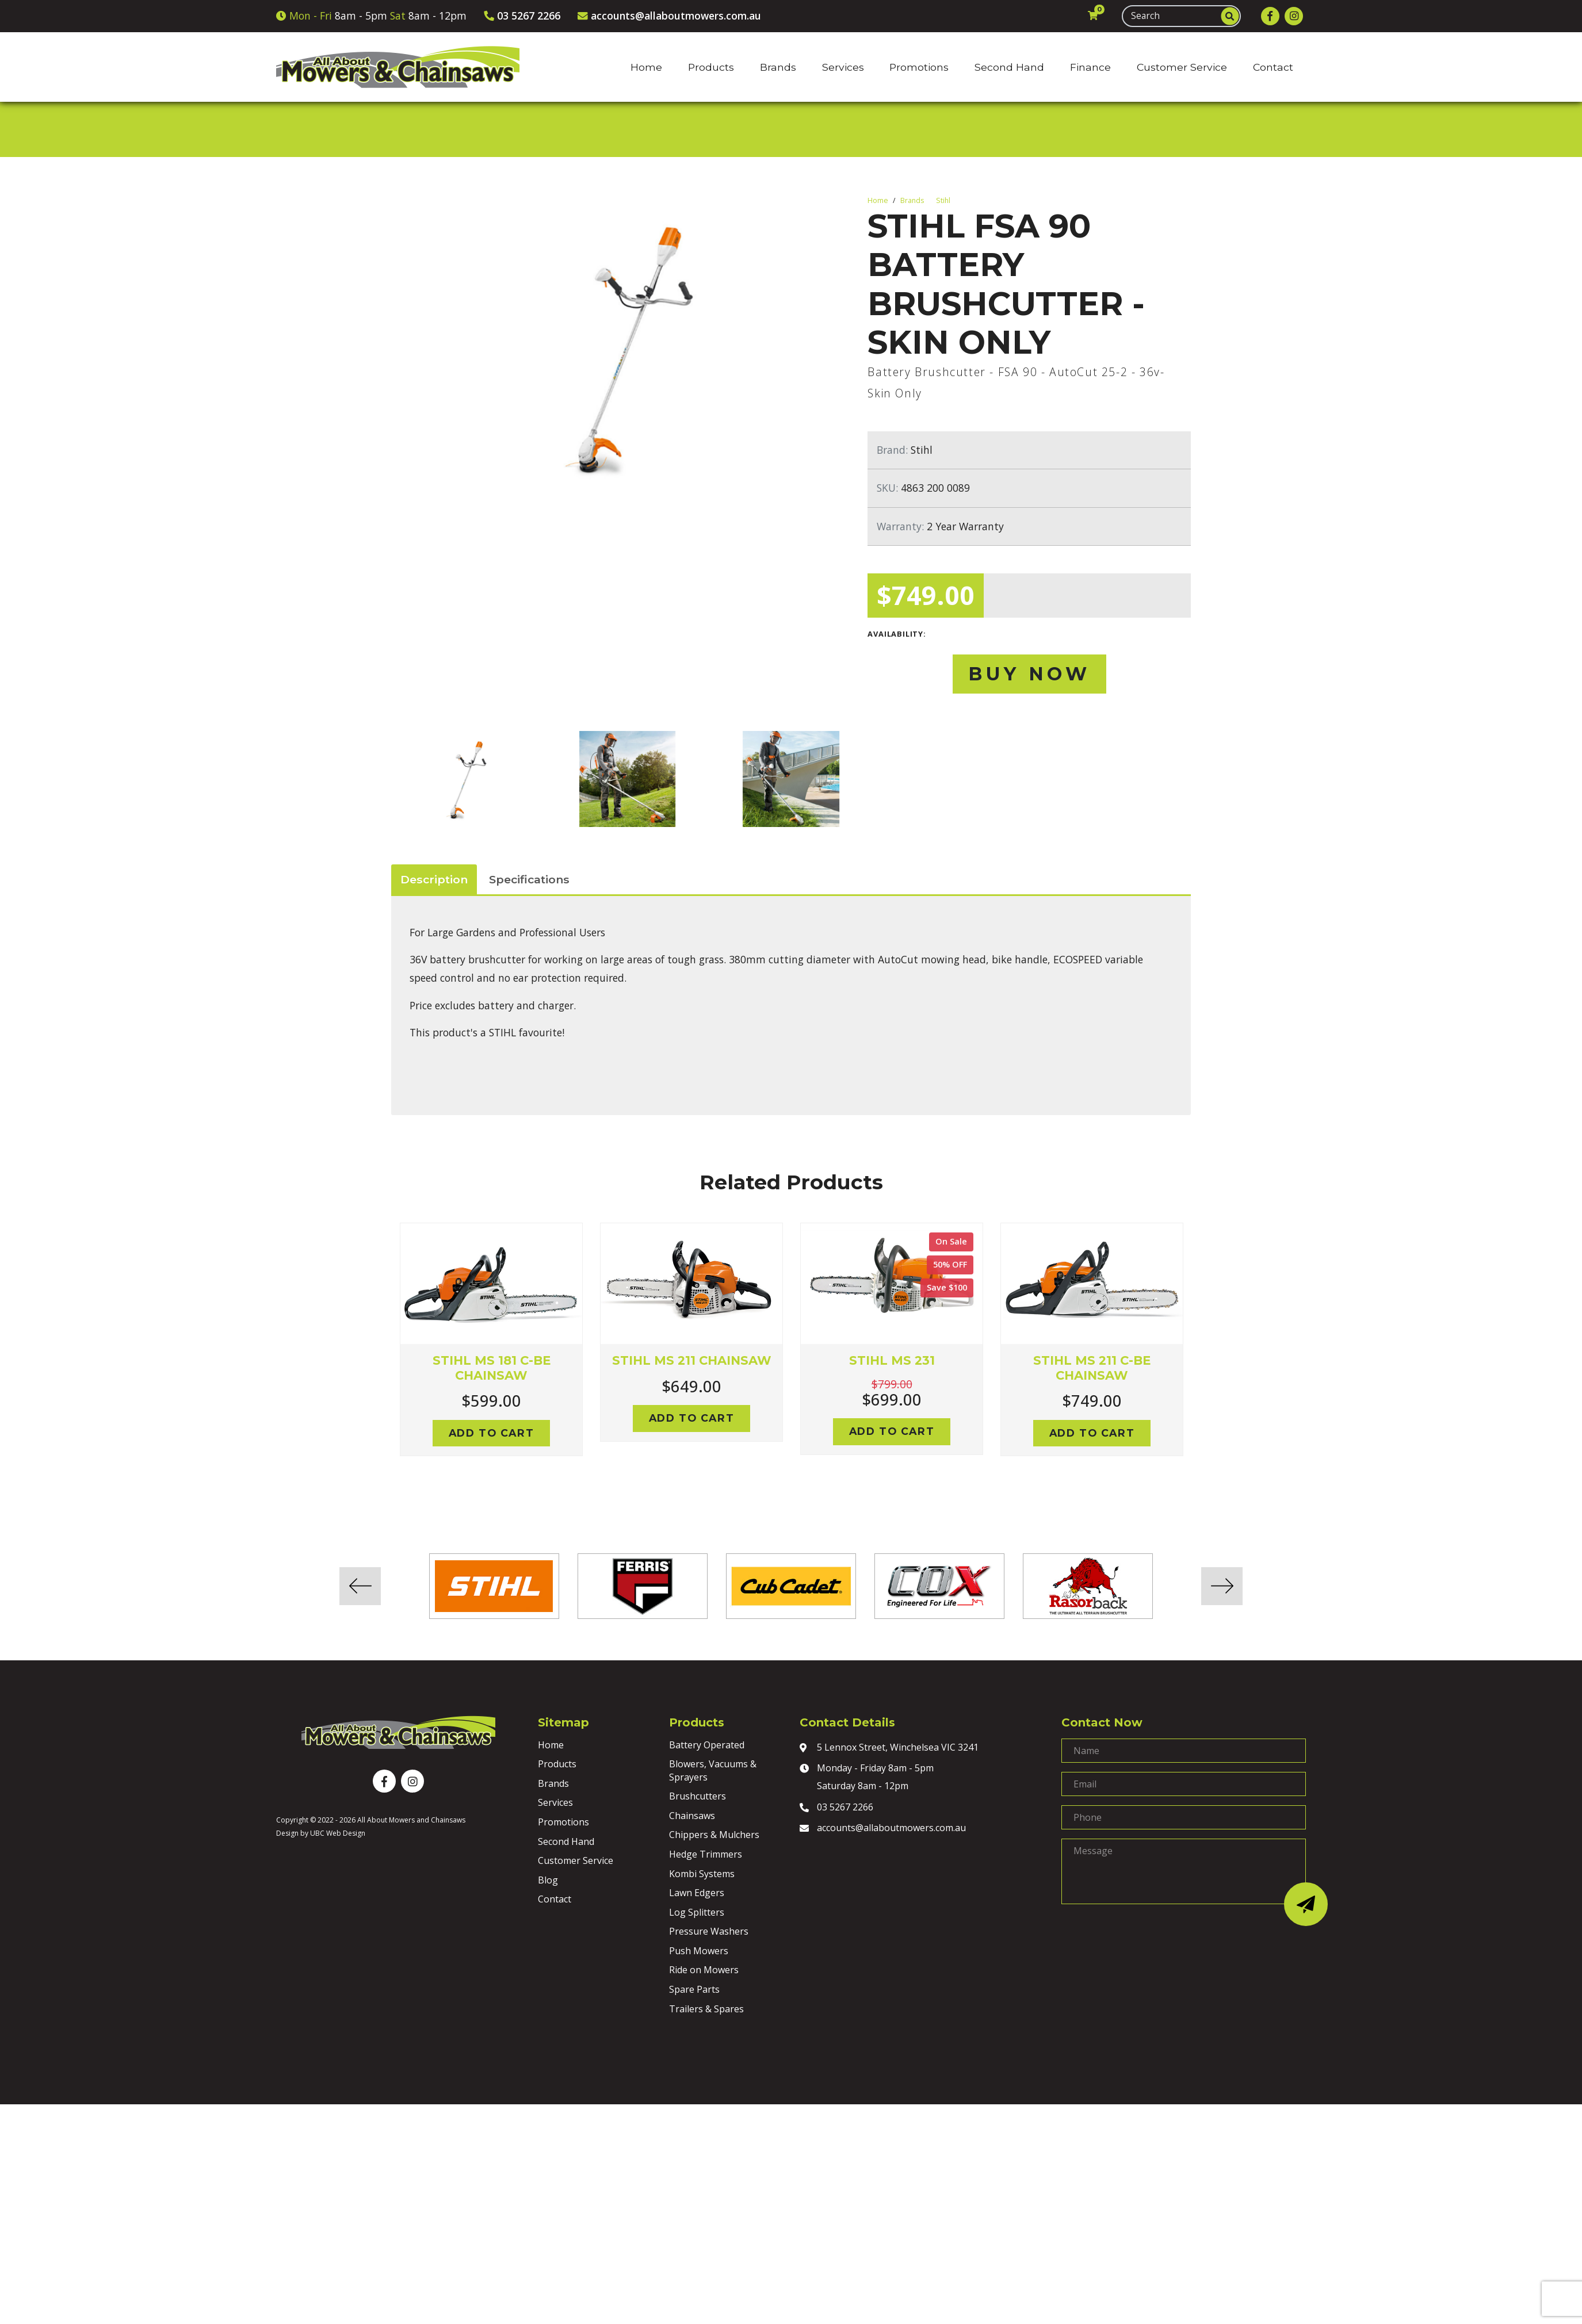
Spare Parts (694, 1989)
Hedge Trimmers (705, 1854)
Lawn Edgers (696, 1892)
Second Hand (566, 1841)
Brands (912, 200)
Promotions (563, 1822)
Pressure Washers (708, 1931)
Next (1199, 1353)
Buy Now (1029, 674)
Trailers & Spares (706, 2009)
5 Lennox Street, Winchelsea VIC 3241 (889, 1748)
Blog (548, 1880)
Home (878, 200)
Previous (382, 1353)
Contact (554, 1899)
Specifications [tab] (529, 879)
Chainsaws (692, 1815)
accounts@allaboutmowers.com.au (883, 1828)
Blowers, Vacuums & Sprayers (712, 1770)
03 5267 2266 (836, 1808)
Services (555, 1802)
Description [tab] (434, 879)
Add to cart (491, 1433)
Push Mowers (698, 1950)
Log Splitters (696, 1912)
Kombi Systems (702, 1873)
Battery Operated (706, 1745)
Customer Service (575, 1860)
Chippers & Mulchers (714, 1834)
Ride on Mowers (704, 1969)
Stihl (943, 200)
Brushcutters (697, 1796)
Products (557, 1764)
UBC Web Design (337, 1833)
